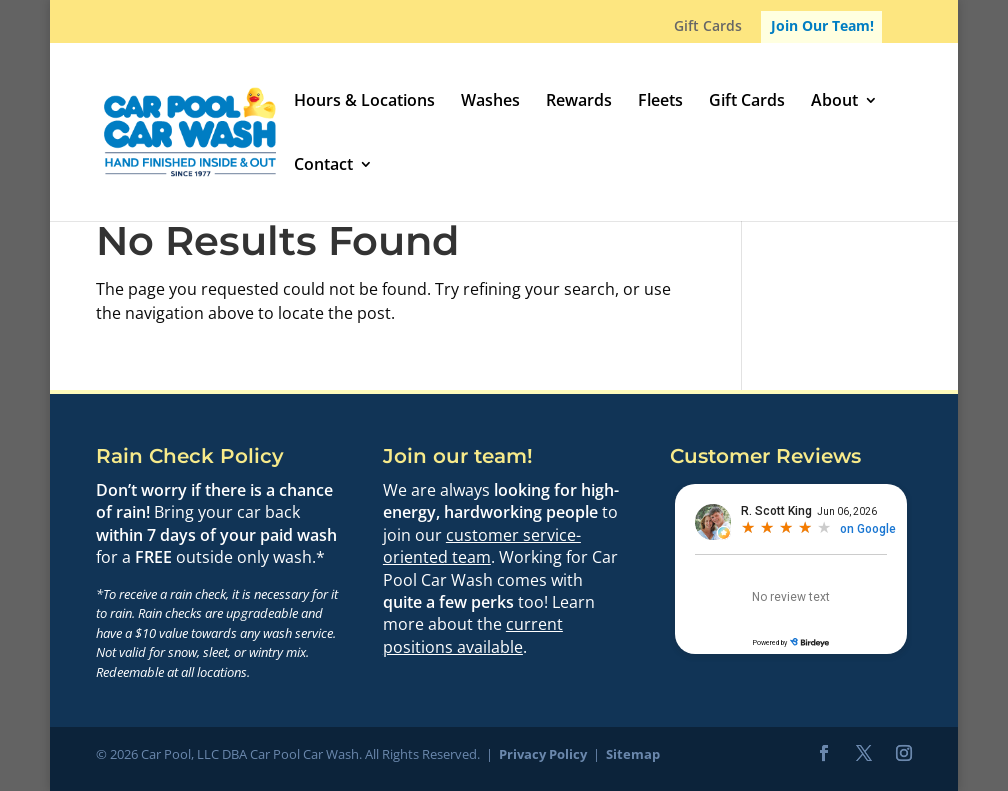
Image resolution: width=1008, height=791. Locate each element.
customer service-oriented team (482, 546)
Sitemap (633, 754)
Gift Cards (708, 27)
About (834, 102)
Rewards (579, 102)
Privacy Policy (543, 754)
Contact (323, 166)
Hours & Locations (364, 102)
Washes (490, 102)
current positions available (473, 635)
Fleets (660, 102)
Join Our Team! (822, 25)
